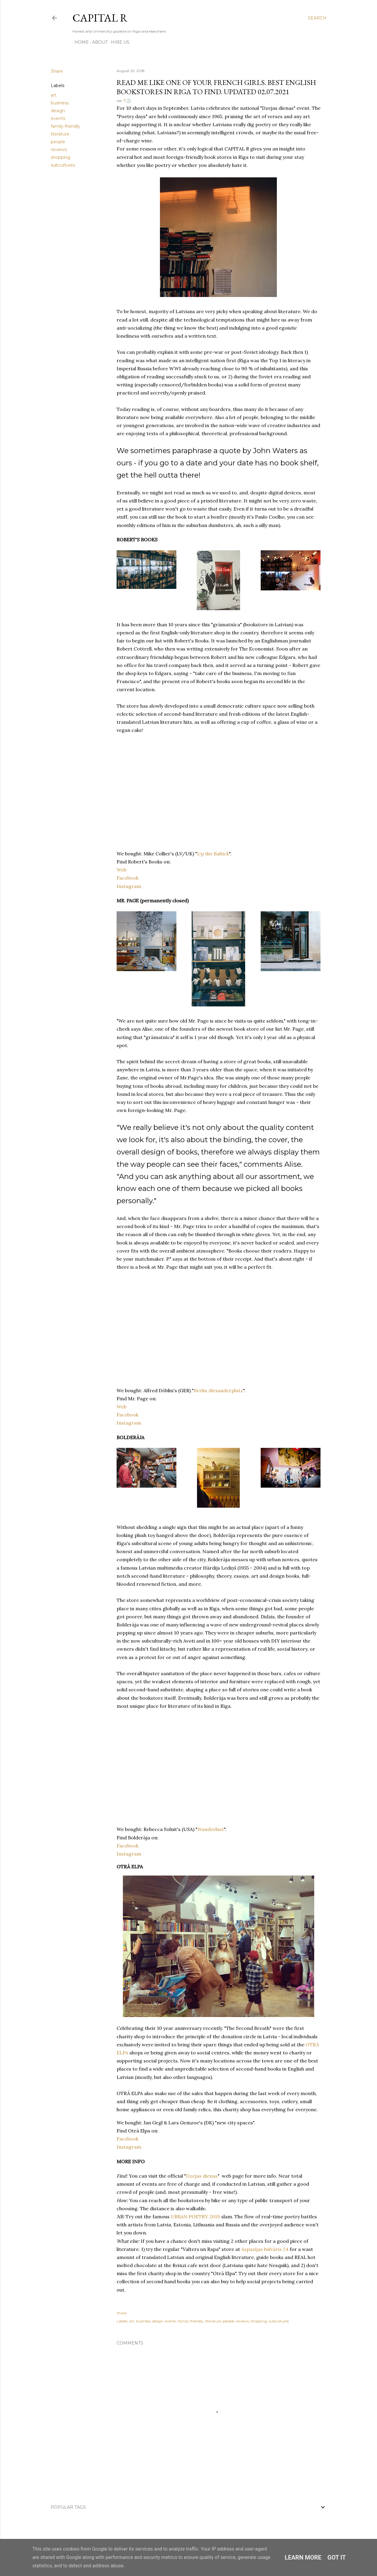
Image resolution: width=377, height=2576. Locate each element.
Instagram (129, 886)
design (58, 110)
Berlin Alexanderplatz (218, 1390)
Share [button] (57, 71)
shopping (60, 157)
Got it (336, 2557)
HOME (79, 42)
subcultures (63, 165)
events (58, 118)
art (54, 95)
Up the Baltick (213, 854)
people (58, 141)
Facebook (127, 878)
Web (121, 870)
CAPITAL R (100, 18)
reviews (59, 149)
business (60, 103)
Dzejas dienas (202, 2176)
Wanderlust (210, 1829)
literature (60, 134)
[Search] (317, 18)
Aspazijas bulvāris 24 (265, 2249)
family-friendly (65, 126)
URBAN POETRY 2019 (195, 2216)
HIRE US (118, 42)
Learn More (303, 2557)
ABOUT (98, 42)
